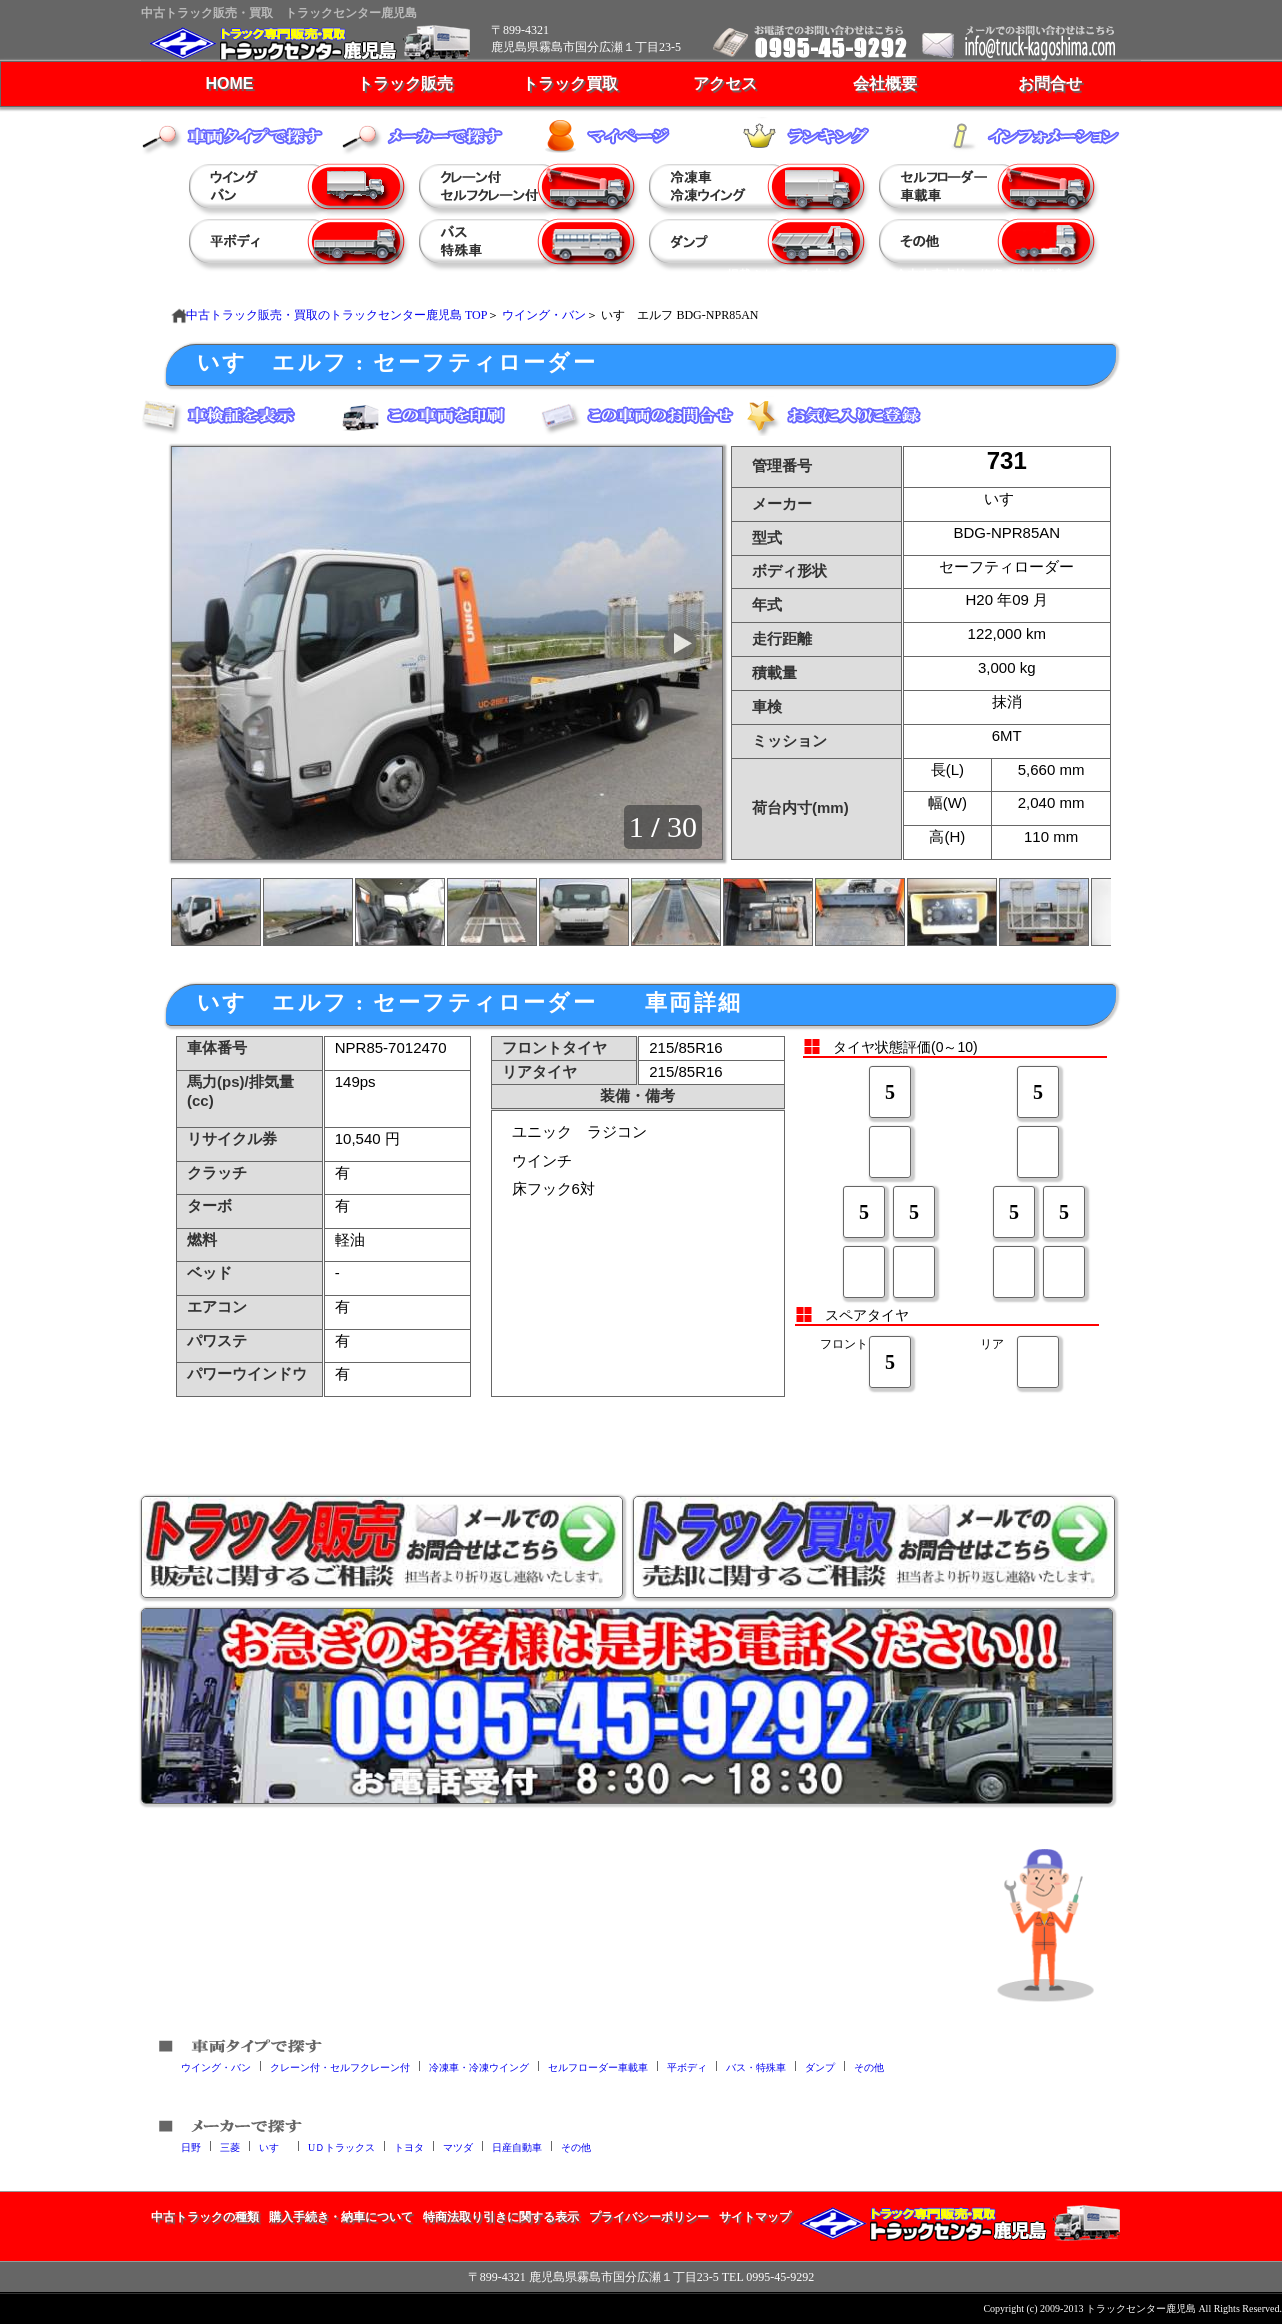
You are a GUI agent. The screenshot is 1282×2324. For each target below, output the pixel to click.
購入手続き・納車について (341, 2217)
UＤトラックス (341, 2146)
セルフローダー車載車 (598, 2066)
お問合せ (1050, 83)
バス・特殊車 (756, 2066)
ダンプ (820, 2066)
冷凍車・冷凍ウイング (479, 2066)
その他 (869, 2066)
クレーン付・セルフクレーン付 (340, 2066)
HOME (230, 83)
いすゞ (274, 2146)
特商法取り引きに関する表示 (501, 2217)
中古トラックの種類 (205, 2217)
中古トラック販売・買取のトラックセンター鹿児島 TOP (336, 315)
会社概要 (885, 83)
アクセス (725, 83)
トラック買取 (570, 83)
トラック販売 (405, 83)
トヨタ (409, 2146)
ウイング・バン (544, 315)
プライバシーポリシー (649, 2217)
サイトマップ (755, 2217)
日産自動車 (517, 2146)
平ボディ (687, 2066)
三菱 (230, 2146)
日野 (191, 2146)
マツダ (458, 2146)
